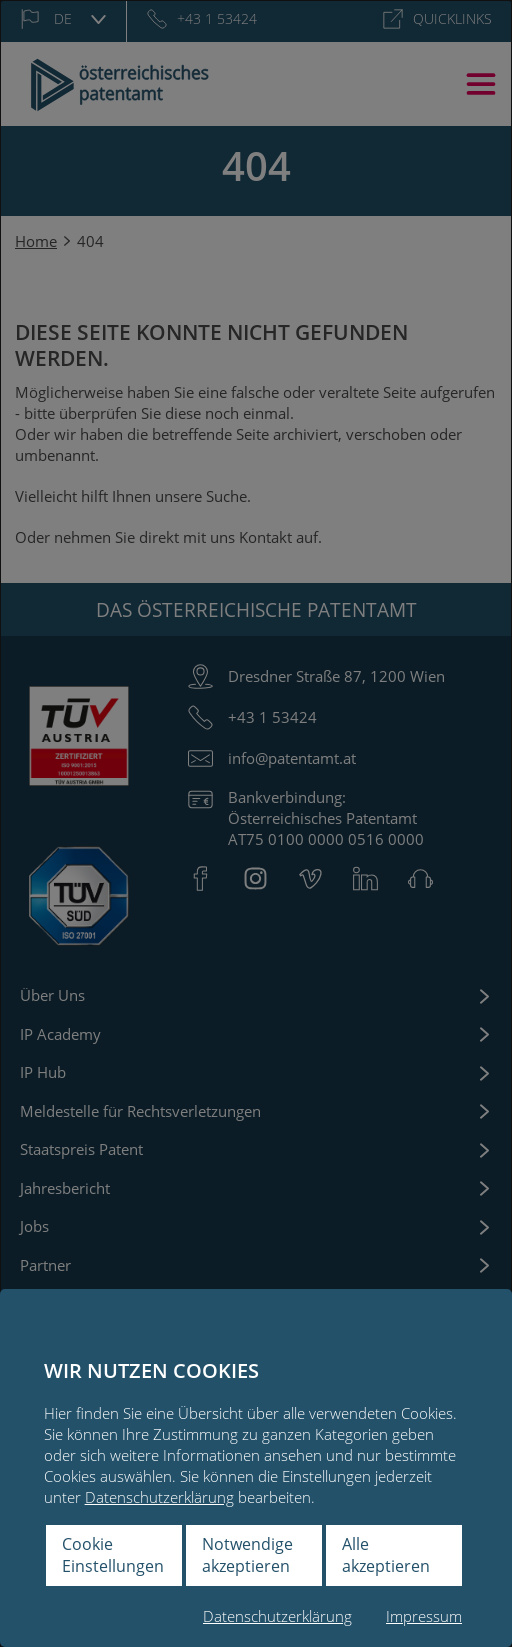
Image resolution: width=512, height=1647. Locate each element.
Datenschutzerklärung (159, 1497)
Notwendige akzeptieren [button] (247, 1555)
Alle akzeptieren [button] (386, 1555)
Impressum (424, 1616)
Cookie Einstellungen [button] (113, 1555)
